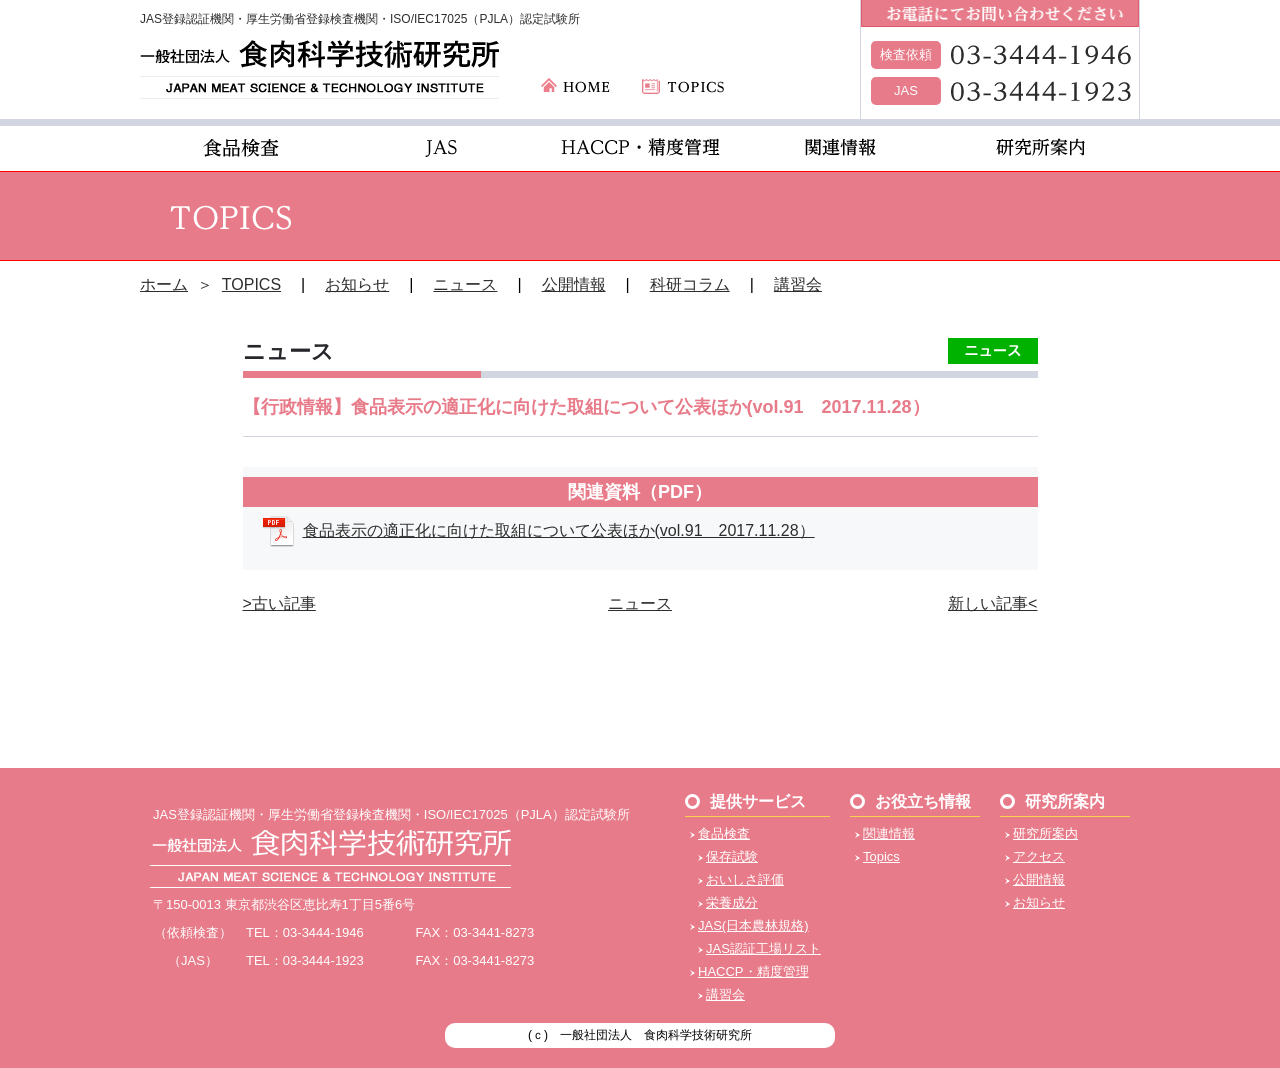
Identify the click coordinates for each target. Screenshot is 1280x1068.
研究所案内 (1045, 833)
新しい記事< (992, 603)
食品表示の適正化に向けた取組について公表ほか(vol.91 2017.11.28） (559, 530)
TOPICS (251, 284)
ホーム (164, 284)
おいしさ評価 (745, 879)
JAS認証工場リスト (763, 948)
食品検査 (724, 833)
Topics (881, 856)
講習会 (798, 284)
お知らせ (357, 284)
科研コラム (690, 284)
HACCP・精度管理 (753, 971)
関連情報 (889, 833)
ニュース (465, 284)
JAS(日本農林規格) (753, 925)
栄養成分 (732, 902)
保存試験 (732, 856)
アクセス (1039, 856)
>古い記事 (279, 603)
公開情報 (574, 284)
